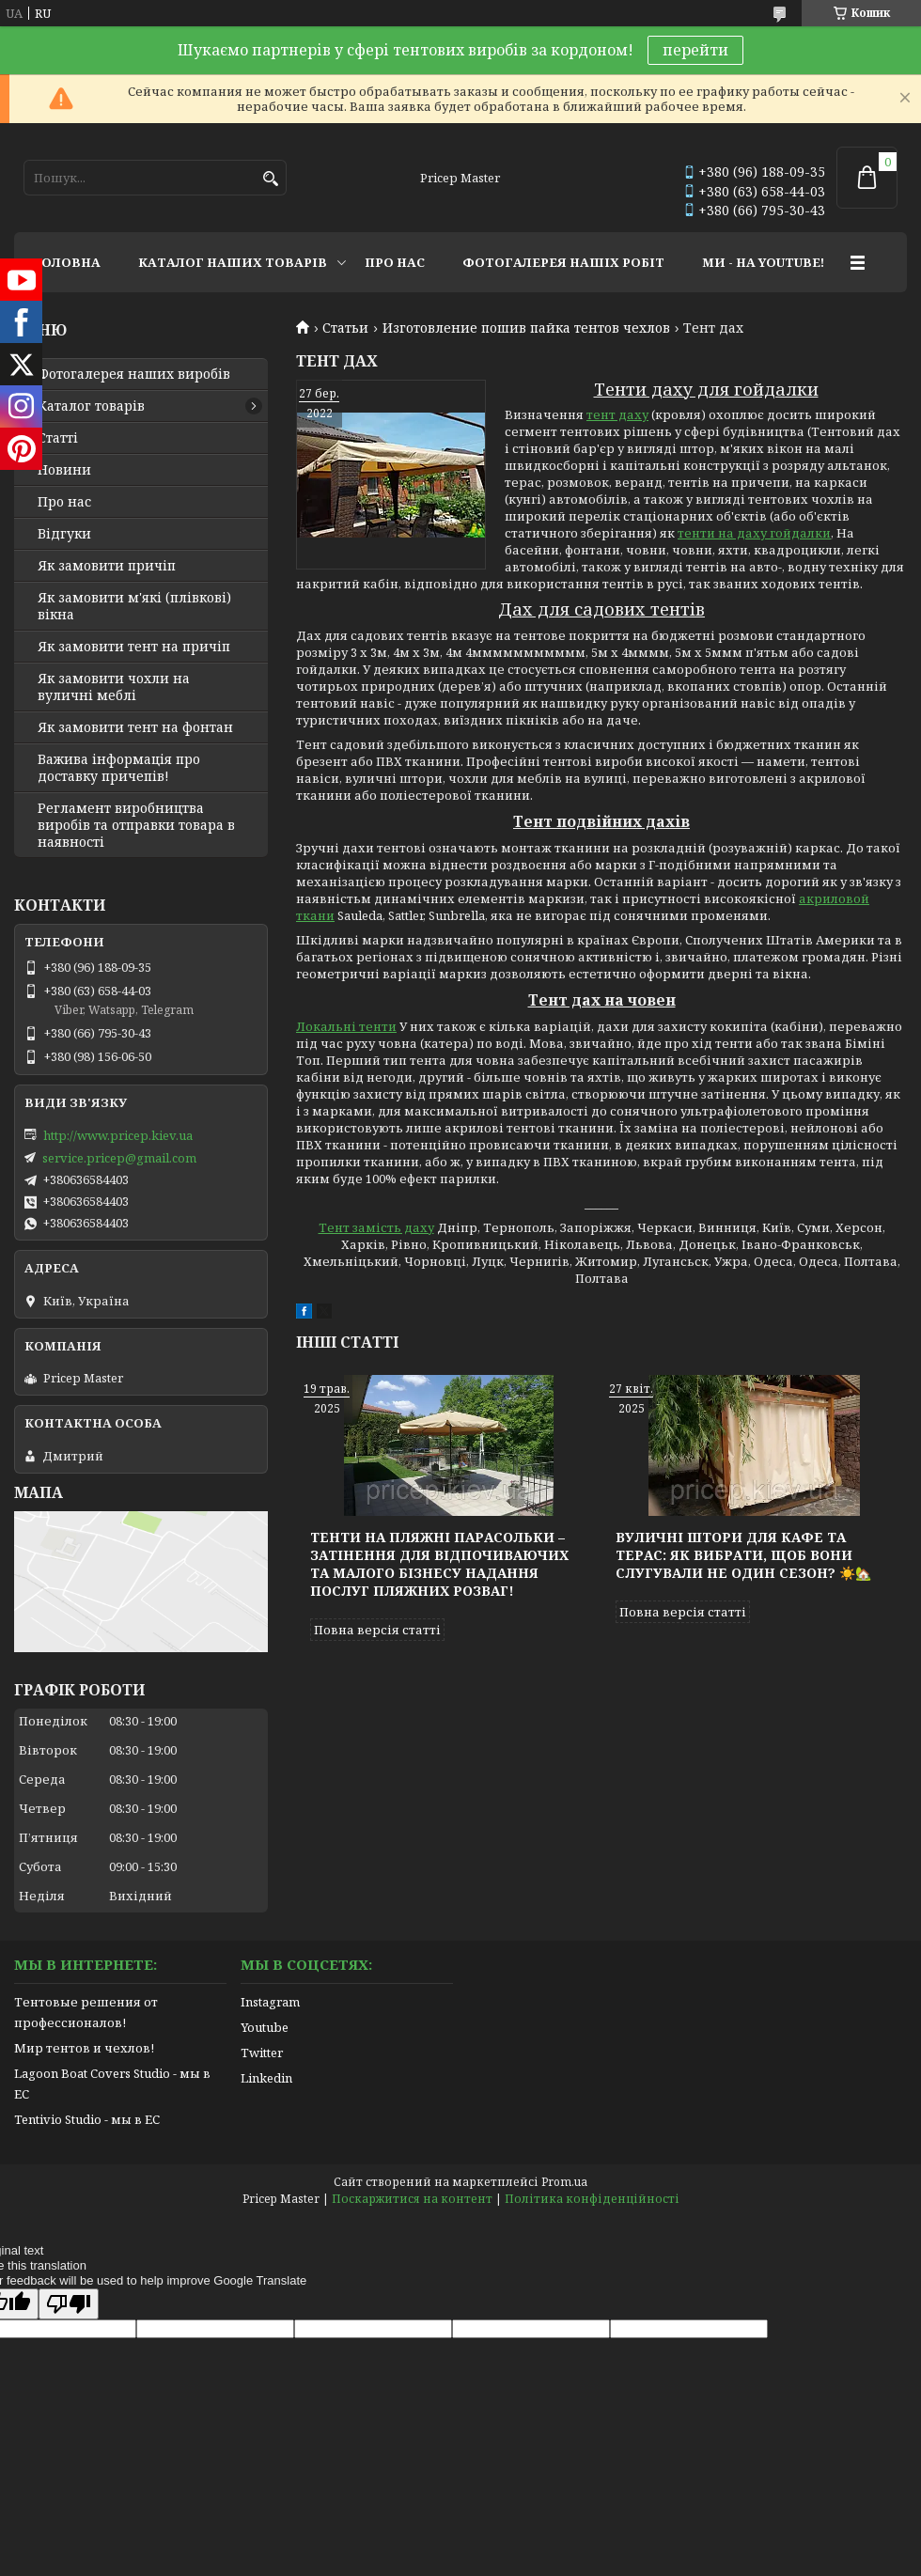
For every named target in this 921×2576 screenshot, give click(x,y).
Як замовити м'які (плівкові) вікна (134, 606)
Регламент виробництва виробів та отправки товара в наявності (136, 825)
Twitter (262, 2052)
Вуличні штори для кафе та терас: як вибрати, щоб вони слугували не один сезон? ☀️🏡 (743, 1555)
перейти (695, 49)
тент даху (617, 414)
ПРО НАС (395, 262)
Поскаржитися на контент (412, 2199)
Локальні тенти (346, 1026)
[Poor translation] (69, 2303)
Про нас (64, 501)
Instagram (270, 2001)
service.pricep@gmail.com (119, 1157)
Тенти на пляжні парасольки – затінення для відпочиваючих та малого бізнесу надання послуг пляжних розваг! (439, 1564)
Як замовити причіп (107, 565)
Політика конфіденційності (592, 2199)
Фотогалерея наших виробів (134, 374)
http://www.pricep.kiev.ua (118, 1135)
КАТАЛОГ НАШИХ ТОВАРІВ (232, 262)
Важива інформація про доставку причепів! (119, 768)
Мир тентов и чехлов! (84, 2047)
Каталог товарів (91, 406)
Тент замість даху (376, 1227)
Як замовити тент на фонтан (135, 727)
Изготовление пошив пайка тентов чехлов (526, 328)
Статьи (345, 328)
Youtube (265, 2027)
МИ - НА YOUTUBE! (763, 262)
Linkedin (266, 2077)
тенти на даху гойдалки (754, 532)
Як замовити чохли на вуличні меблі (114, 687)
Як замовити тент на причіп (134, 646)
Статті (58, 437)
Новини (64, 469)
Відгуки (64, 533)
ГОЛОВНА (67, 262)
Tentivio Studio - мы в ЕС (87, 2119)
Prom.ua (564, 2182)
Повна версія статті (377, 1629)
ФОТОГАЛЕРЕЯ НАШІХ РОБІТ (563, 262)
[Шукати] (270, 179)
